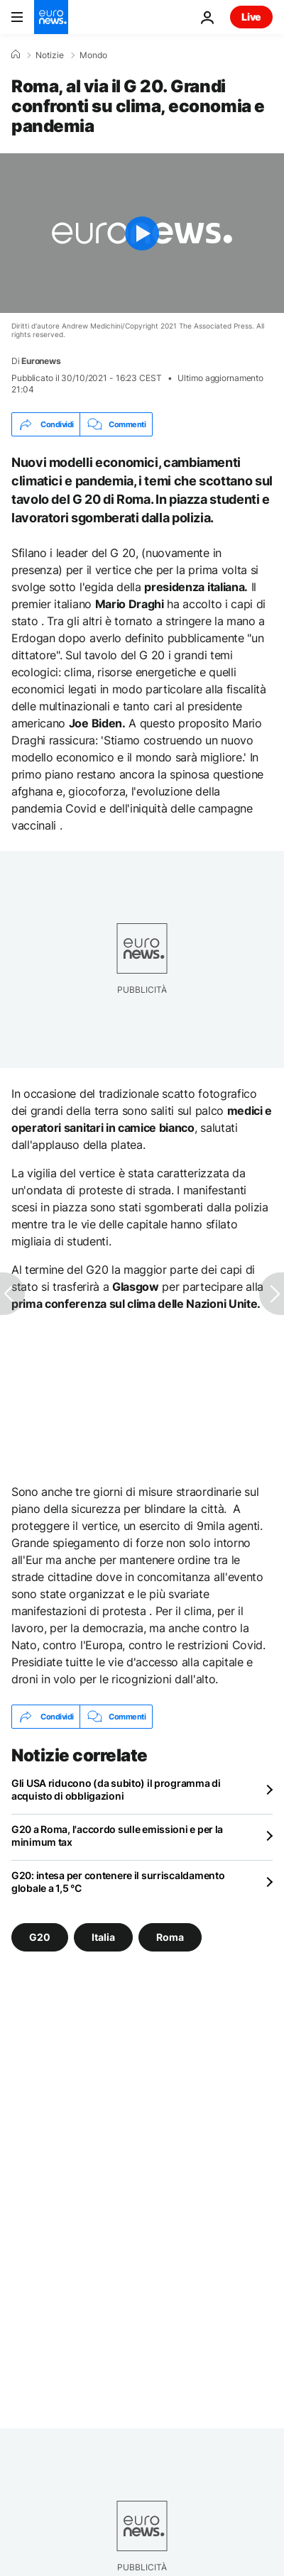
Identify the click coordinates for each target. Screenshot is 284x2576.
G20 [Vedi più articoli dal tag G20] (39, 1937)
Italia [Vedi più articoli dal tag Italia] (103, 1937)
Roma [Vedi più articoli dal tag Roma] (170, 1937)
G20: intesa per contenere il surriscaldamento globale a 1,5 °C (117, 1881)
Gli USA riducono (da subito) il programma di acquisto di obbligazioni (116, 1789)
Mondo (93, 55)
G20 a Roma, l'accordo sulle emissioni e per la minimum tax (117, 1835)
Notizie (50, 55)
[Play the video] (142, 233)
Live (251, 17)
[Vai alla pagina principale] (51, 17)
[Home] (15, 55)
